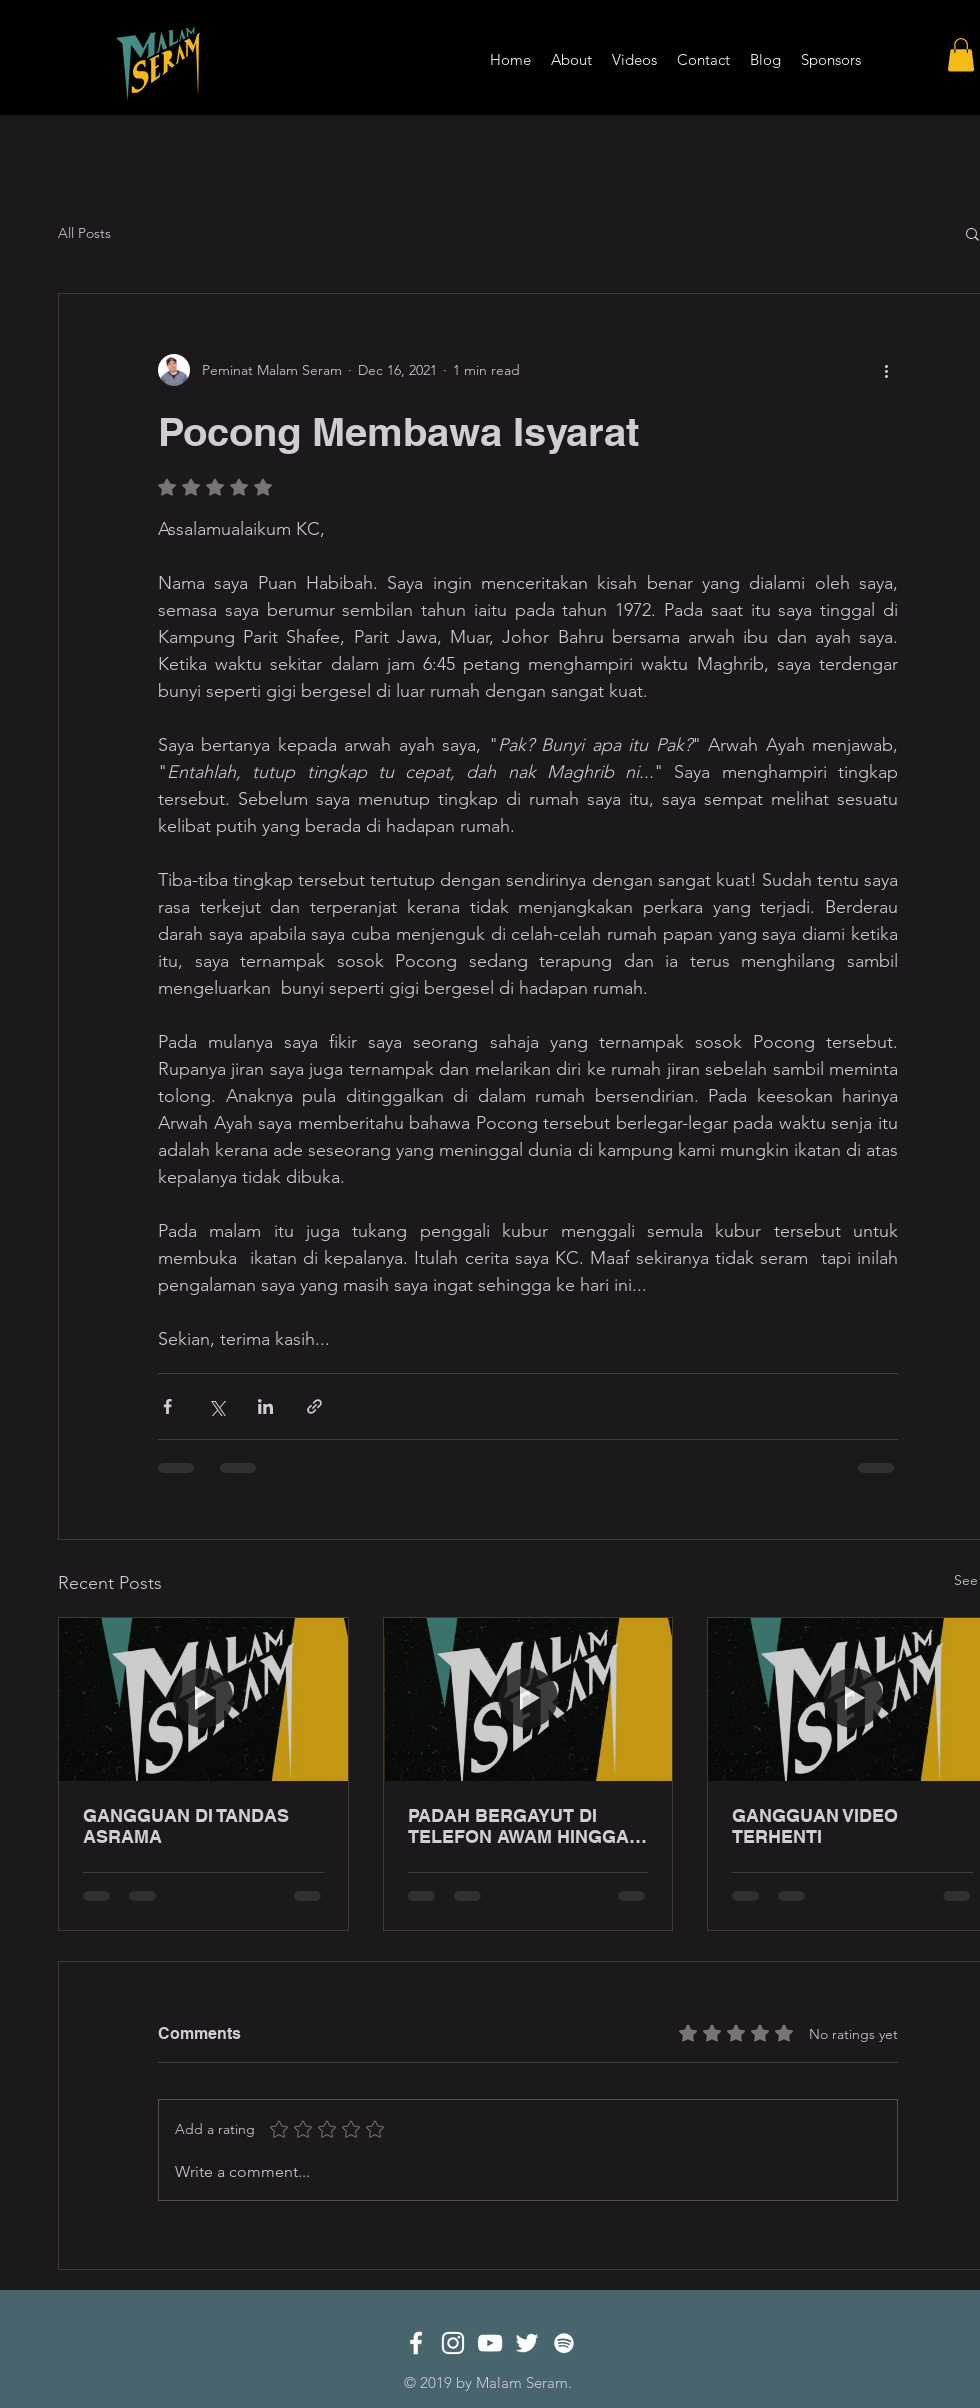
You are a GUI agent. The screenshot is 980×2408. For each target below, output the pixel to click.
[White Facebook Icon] (416, 2343)
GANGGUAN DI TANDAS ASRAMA (186, 1826)
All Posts (84, 233)
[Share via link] (314, 1406)
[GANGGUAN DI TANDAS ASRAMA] (203, 1699)
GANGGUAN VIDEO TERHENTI (815, 1826)
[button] (961, 54)
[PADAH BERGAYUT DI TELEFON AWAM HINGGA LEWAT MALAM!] (528, 1699)
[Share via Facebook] (167, 1406)
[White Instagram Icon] (453, 2343)
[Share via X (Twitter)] (216, 1406)
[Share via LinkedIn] (265, 1406)
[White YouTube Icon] (490, 2343)
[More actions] (886, 370)
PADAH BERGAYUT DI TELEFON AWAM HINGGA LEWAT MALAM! (518, 1826)
